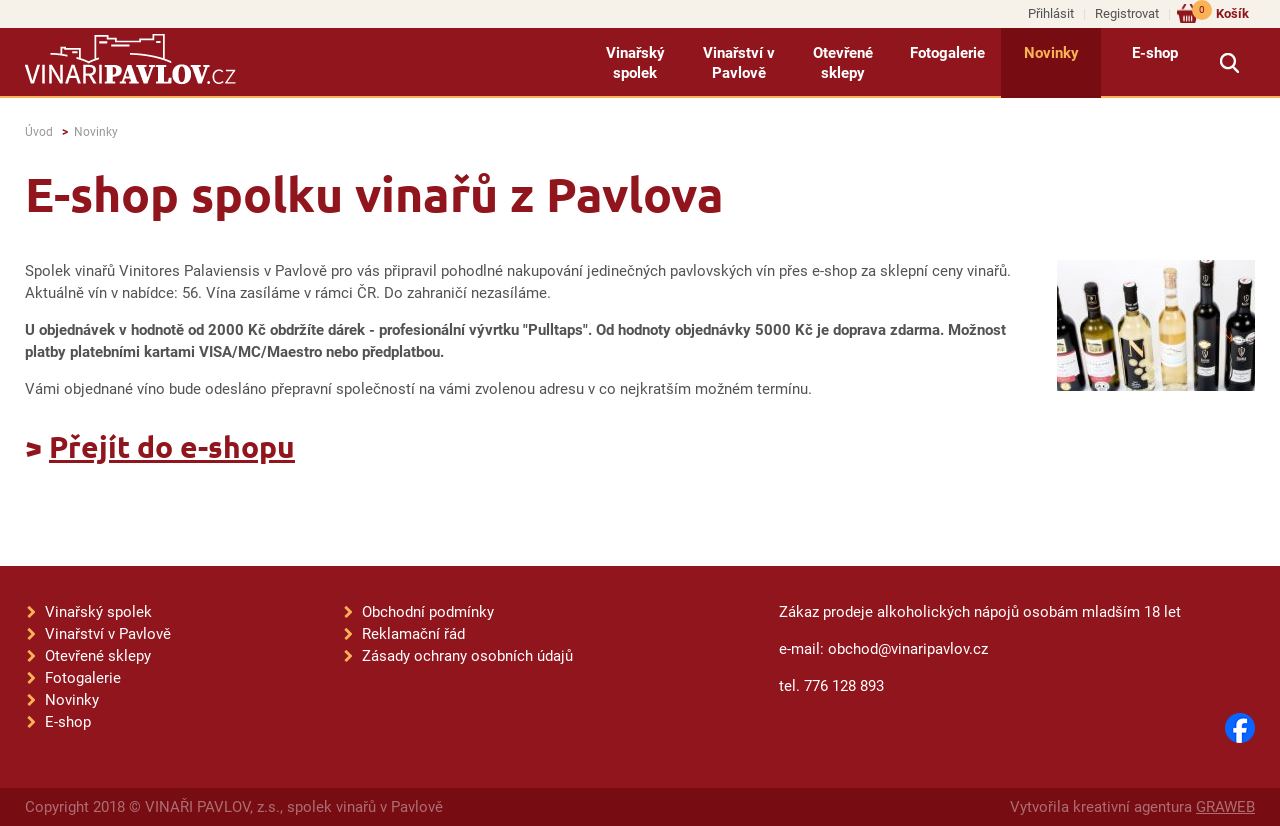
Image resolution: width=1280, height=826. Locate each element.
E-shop (1155, 53)
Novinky (1051, 53)
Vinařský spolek (635, 63)
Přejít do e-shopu (172, 446)
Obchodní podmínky (428, 612)
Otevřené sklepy (843, 63)
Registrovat (1127, 13)
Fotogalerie (947, 53)
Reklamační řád (413, 634)
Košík (1220, 12)
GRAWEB (1225, 807)
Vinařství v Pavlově (739, 63)
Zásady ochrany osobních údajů (467, 656)
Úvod (39, 132)
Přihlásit (1051, 13)
